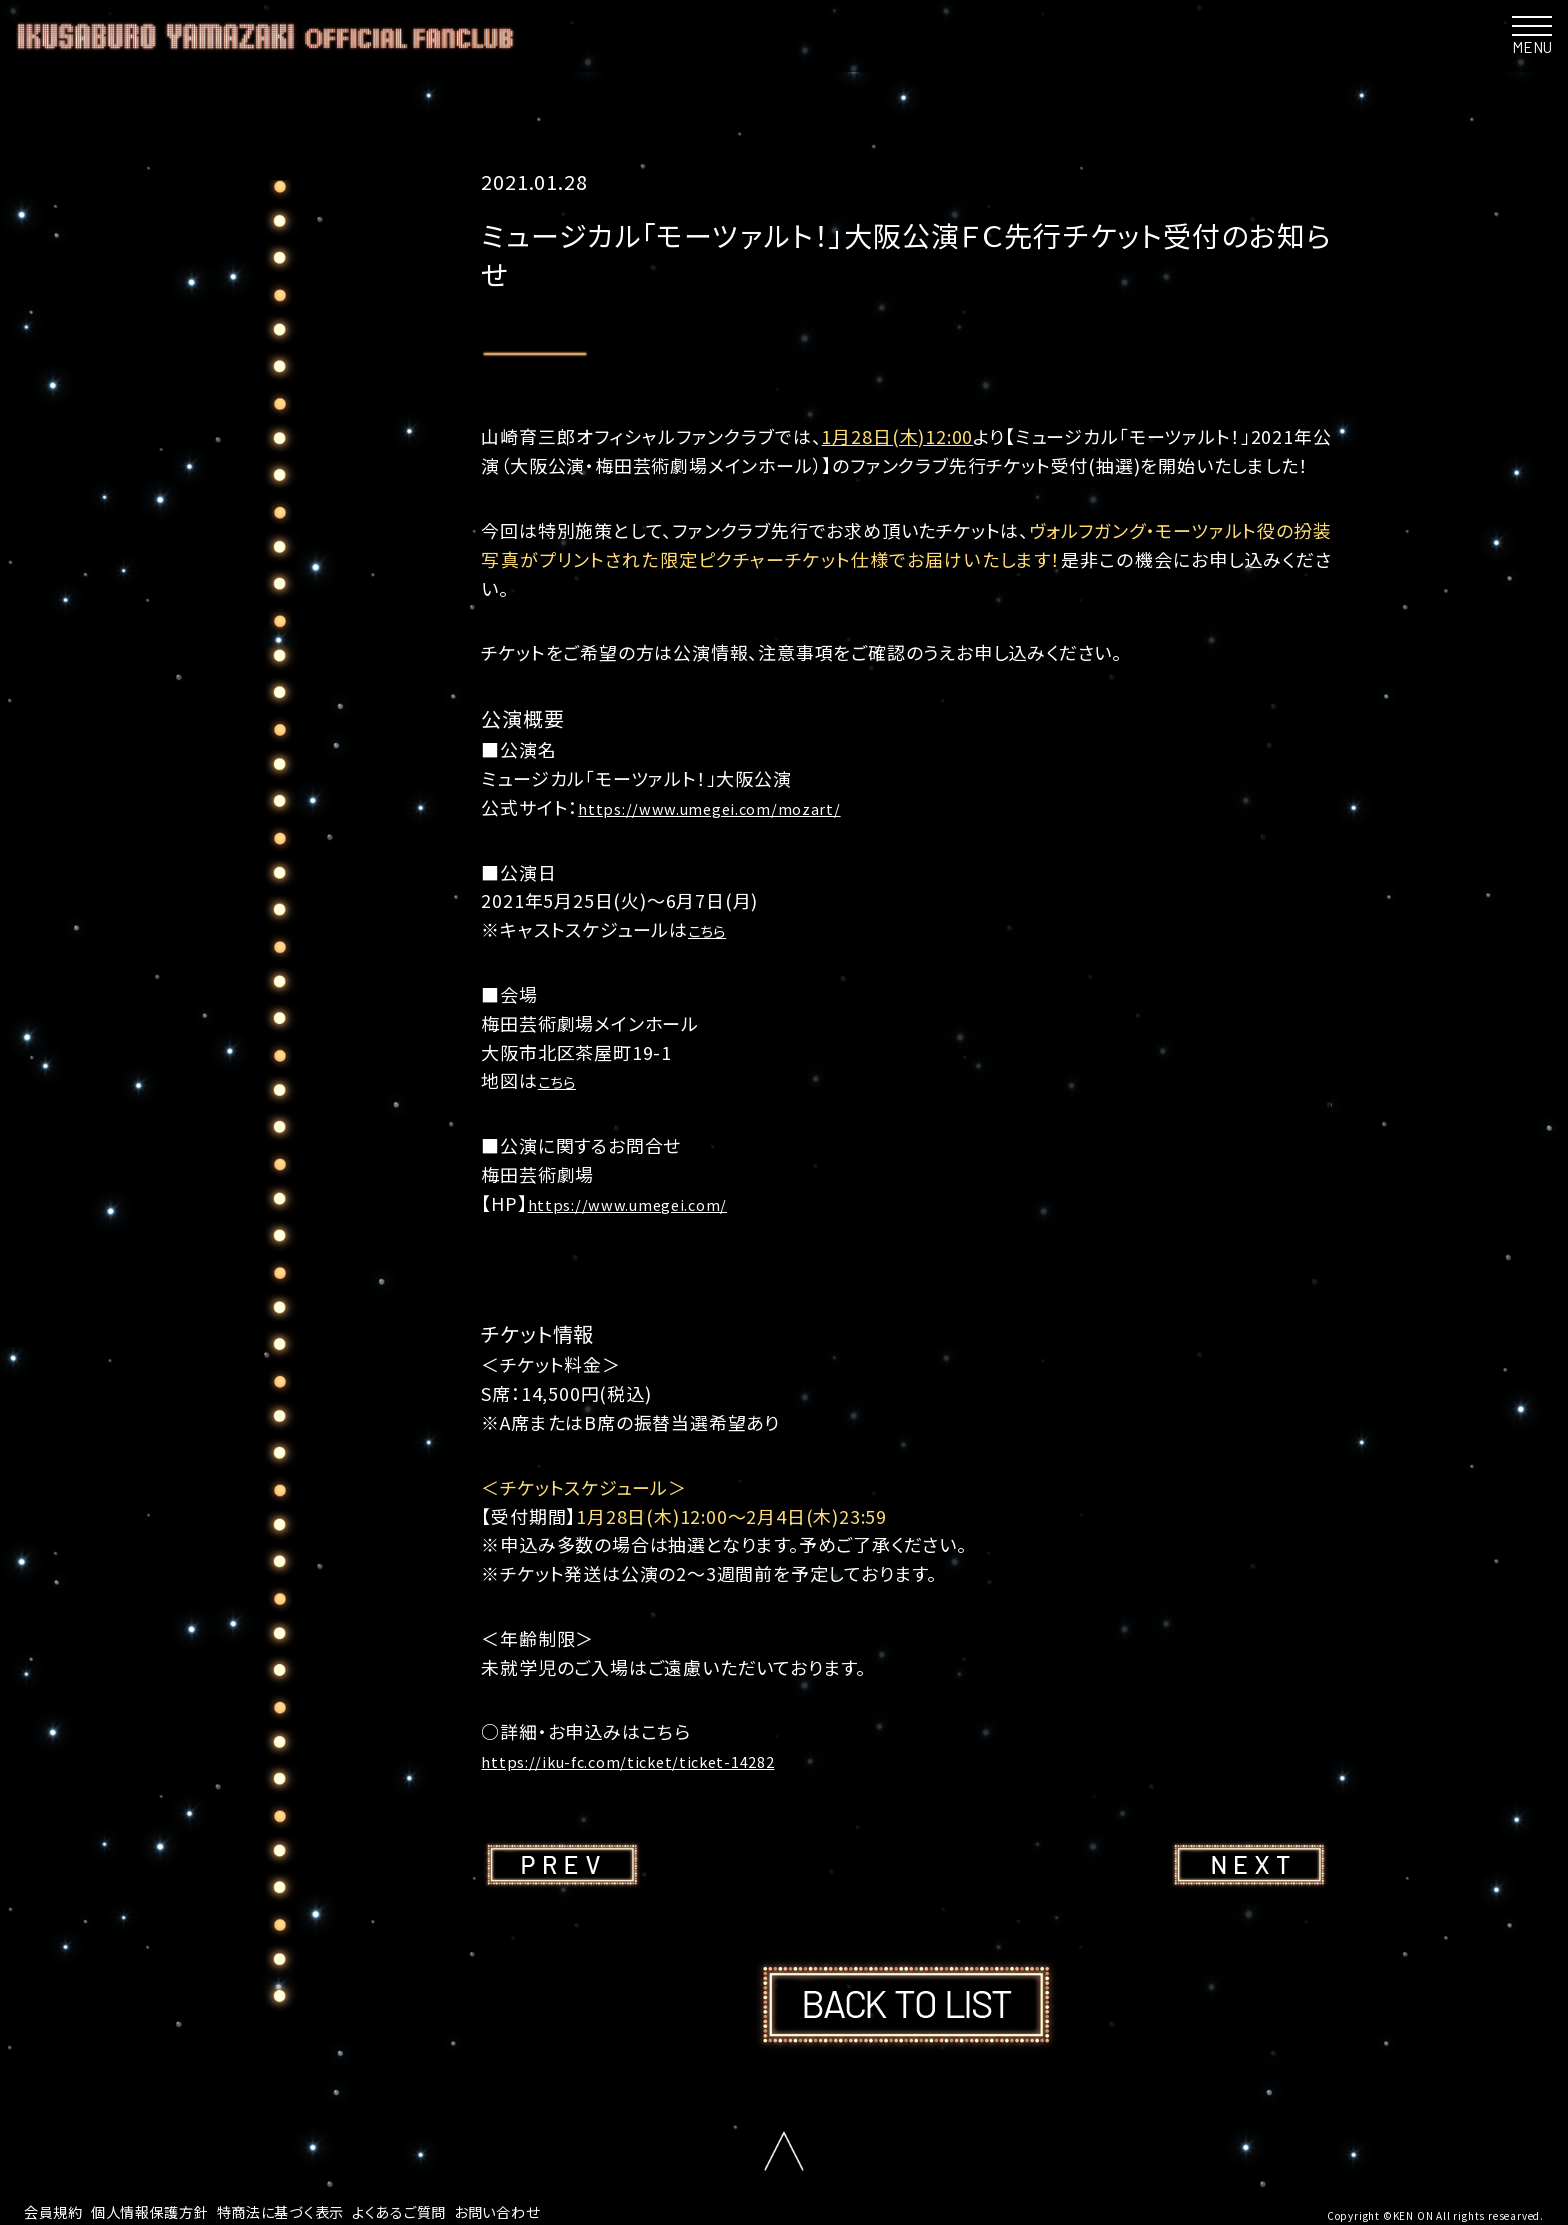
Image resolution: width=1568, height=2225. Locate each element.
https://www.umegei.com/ (647, 1203)
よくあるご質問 (447, 2210)
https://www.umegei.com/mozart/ (734, 807)
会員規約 (57, 2210)
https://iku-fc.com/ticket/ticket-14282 (656, 1760)
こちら (713, 929)
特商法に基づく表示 (314, 2210)
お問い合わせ (557, 2210)
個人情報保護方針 (166, 2210)
